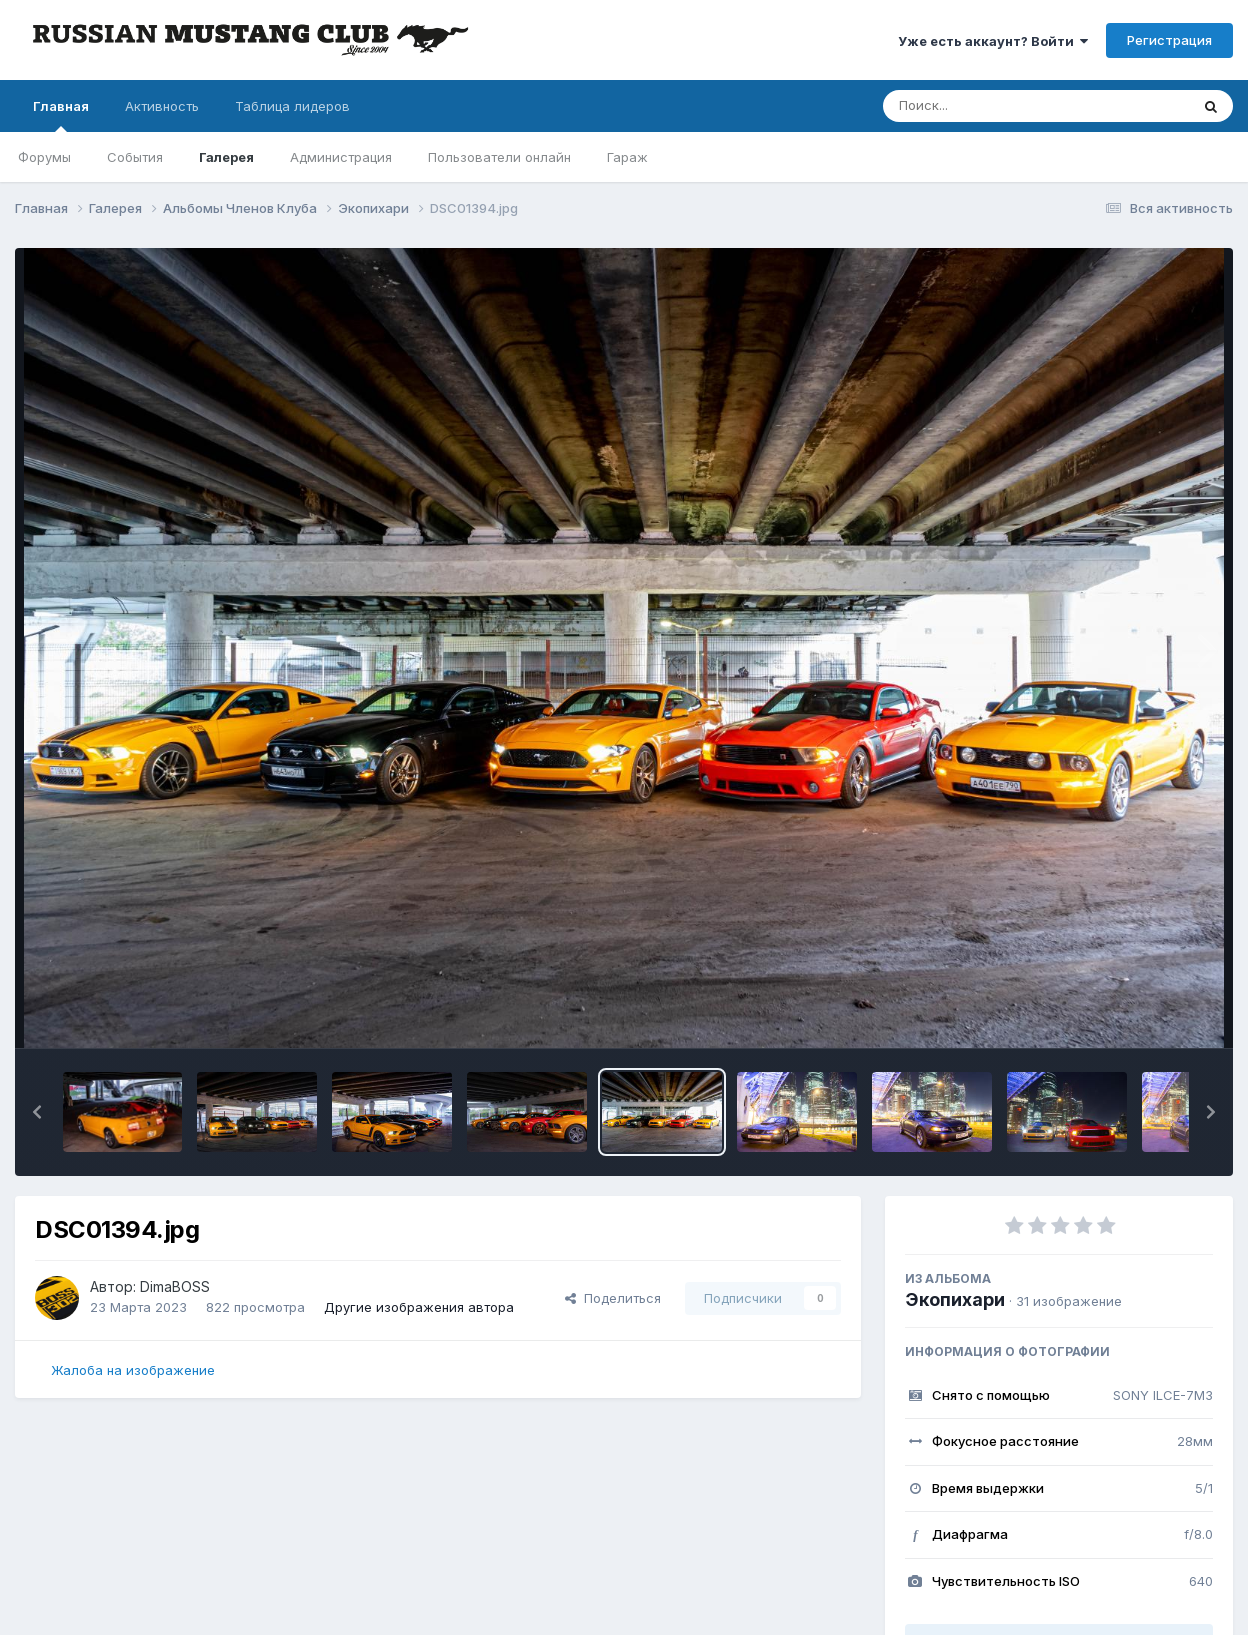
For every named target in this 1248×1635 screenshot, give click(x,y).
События (135, 157)
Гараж (627, 157)
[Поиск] (998, 106)
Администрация (341, 157)
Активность (162, 106)
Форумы (44, 157)
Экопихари (955, 1299)
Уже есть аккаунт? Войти (993, 41)
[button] (37, 1112)
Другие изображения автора (419, 1307)
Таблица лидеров (292, 106)
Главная (61, 115)
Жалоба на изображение (133, 1370)
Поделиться (613, 1298)
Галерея (226, 157)
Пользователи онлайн (499, 157)
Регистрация (1169, 40)
